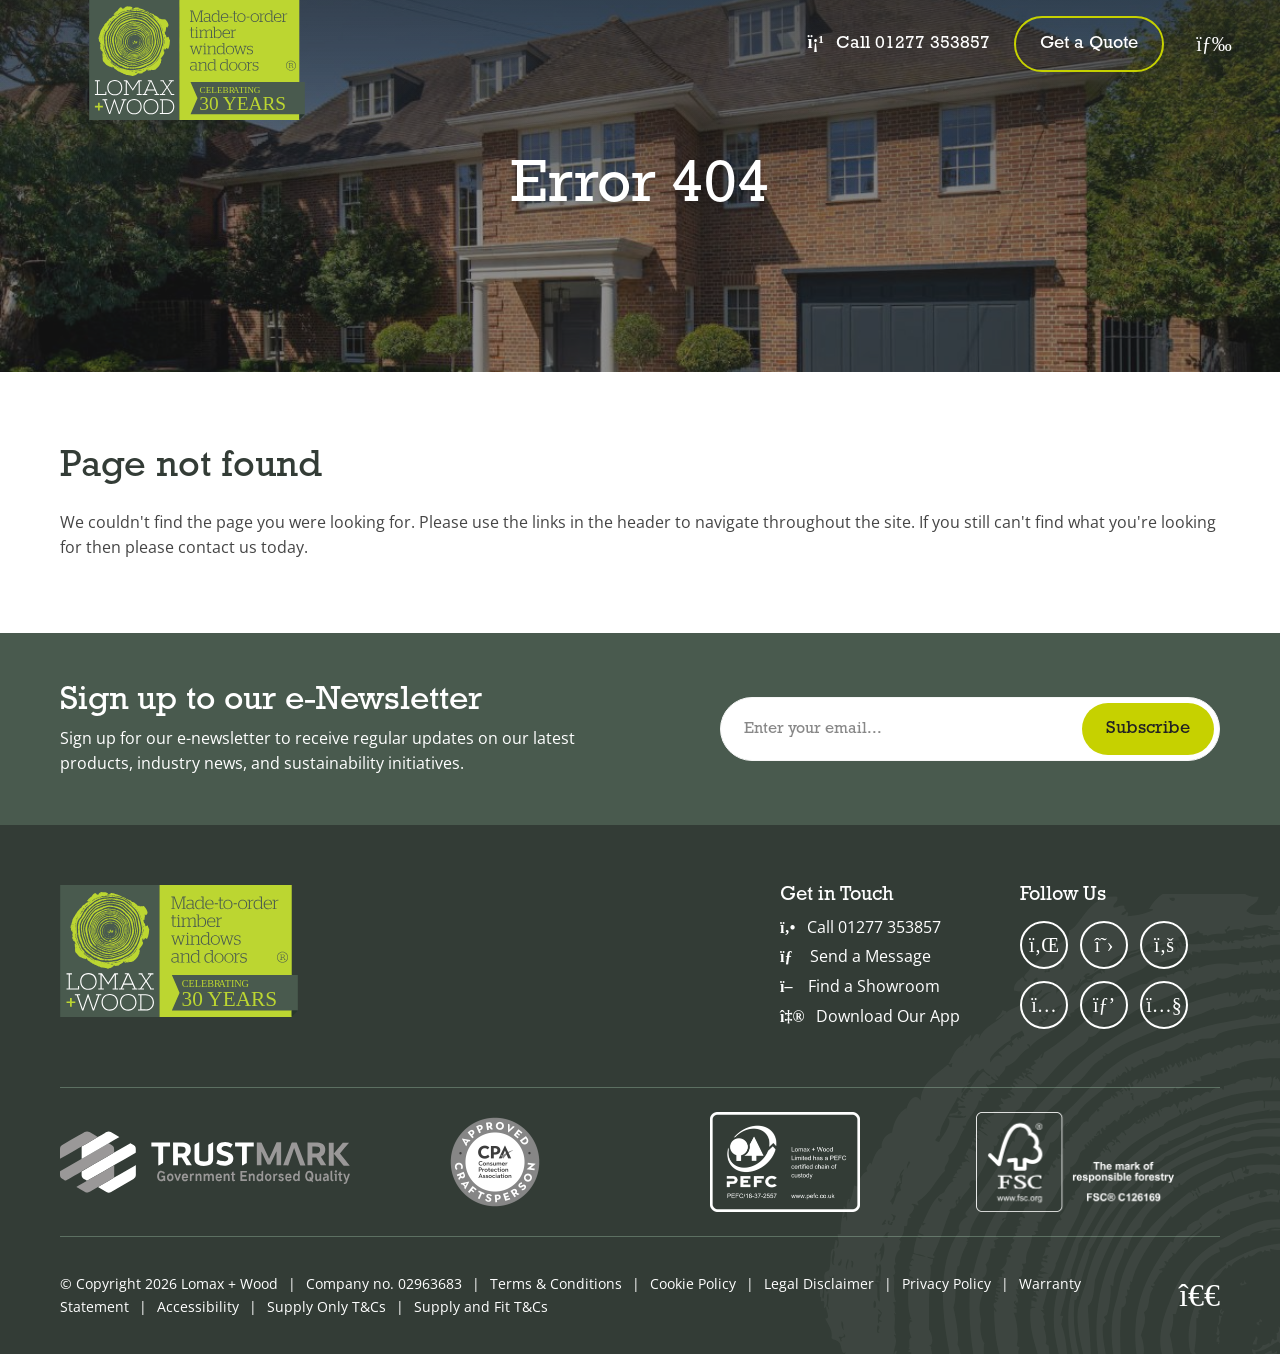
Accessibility (198, 1306)
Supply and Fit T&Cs (481, 1306)
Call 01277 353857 (899, 42)
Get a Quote (1089, 43)
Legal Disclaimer (819, 1283)
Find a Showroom (860, 986)
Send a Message (855, 956)
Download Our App (870, 1016)
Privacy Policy (946, 1283)
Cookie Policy (693, 1283)
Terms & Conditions (556, 1283)
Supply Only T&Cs (326, 1306)
